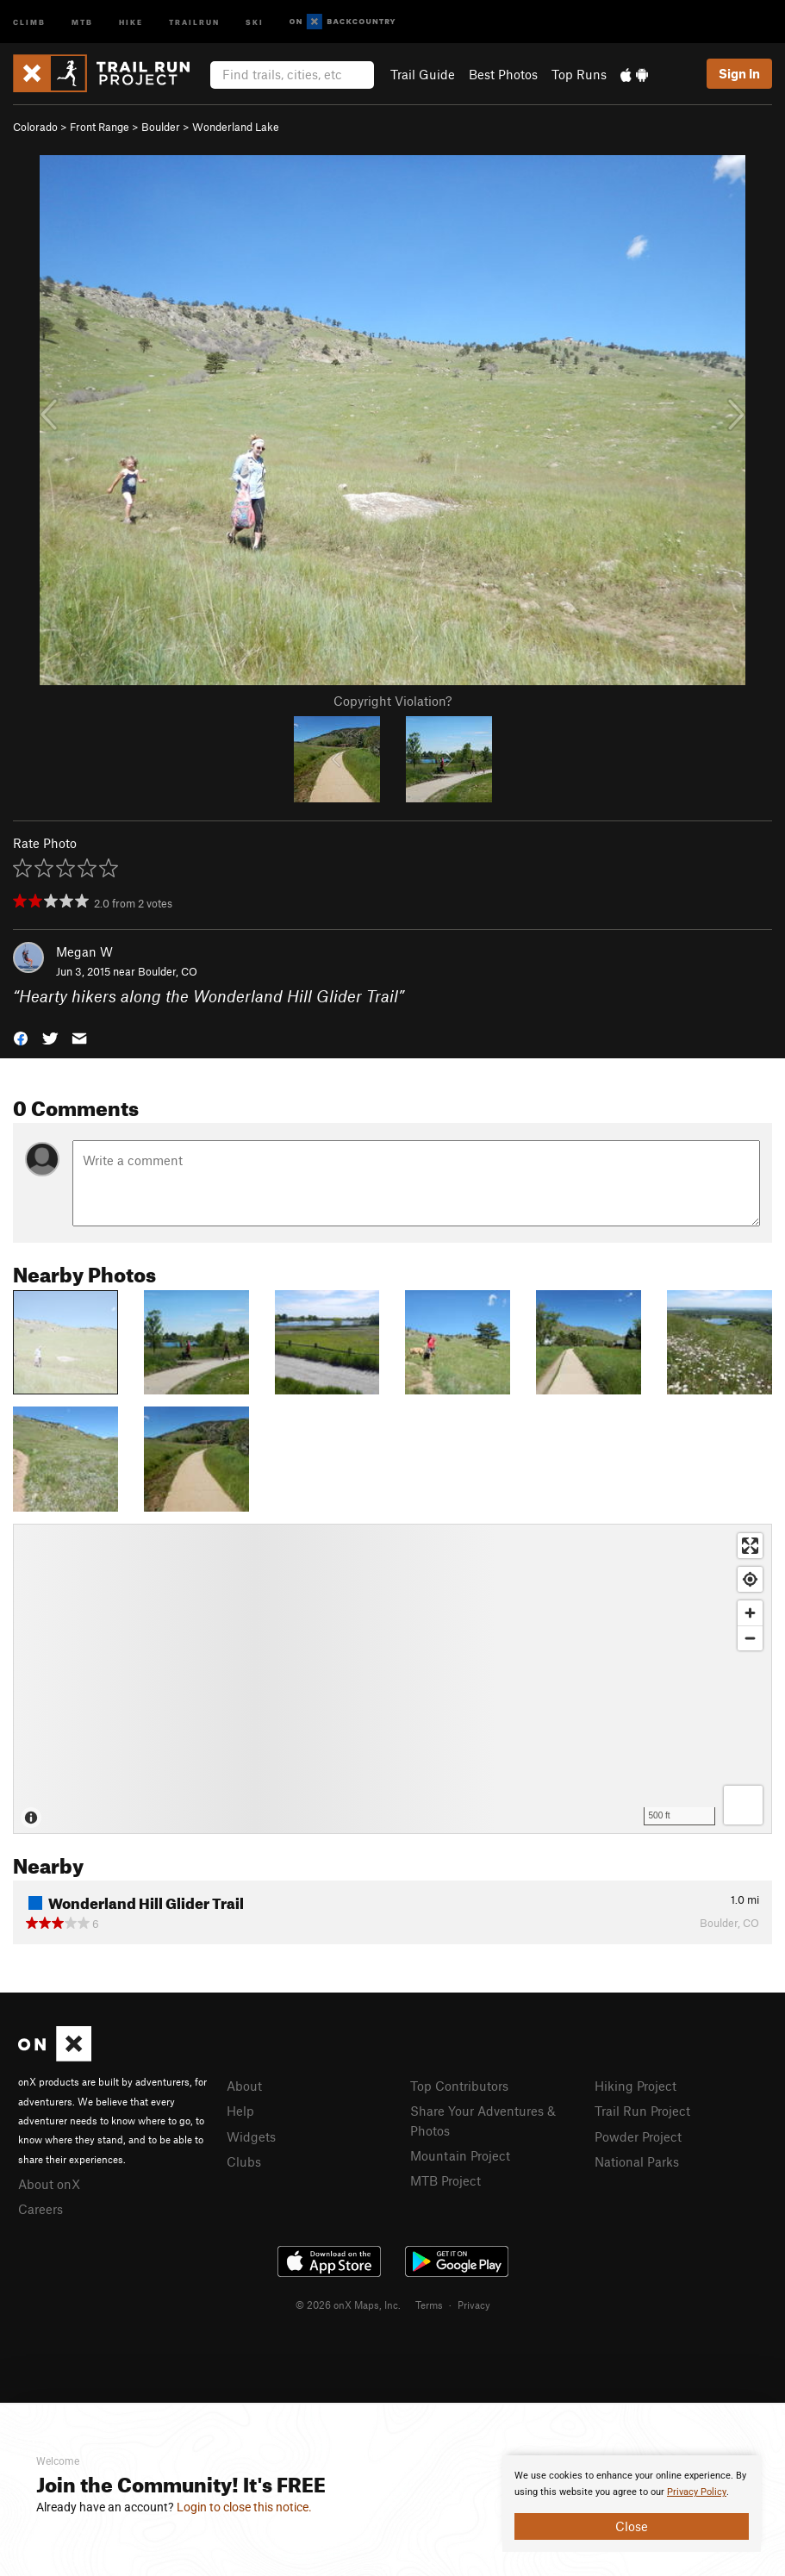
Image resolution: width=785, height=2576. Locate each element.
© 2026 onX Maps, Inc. (348, 2304)
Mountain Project (460, 2155)
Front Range (99, 127)
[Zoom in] (750, 1612)
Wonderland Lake (235, 127)
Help (240, 2110)
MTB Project (445, 2180)
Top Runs (579, 74)
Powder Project (638, 2136)
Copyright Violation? (392, 700)
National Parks (637, 2161)
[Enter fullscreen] (750, 1545)
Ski (255, 21)
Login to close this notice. (244, 2507)
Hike (131, 21)
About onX (49, 2184)
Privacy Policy (696, 2492)
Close (631, 2526)
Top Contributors (459, 2085)
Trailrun (194, 21)
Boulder (160, 127)
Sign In (739, 73)
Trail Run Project (642, 2110)
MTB (82, 21)
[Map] (392, 1679)
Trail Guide (422, 74)
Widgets (251, 2136)
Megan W (84, 951)
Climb (29, 21)
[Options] (743, 1805)
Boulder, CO (167, 971)
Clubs (244, 2161)
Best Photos (503, 74)
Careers (40, 2209)
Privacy (474, 2304)
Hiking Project (635, 2085)
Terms (429, 2304)
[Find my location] (750, 1579)
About (244, 2085)
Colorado (35, 127)
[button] (20, 1036)
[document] (631, 2503)
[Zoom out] (750, 1637)
